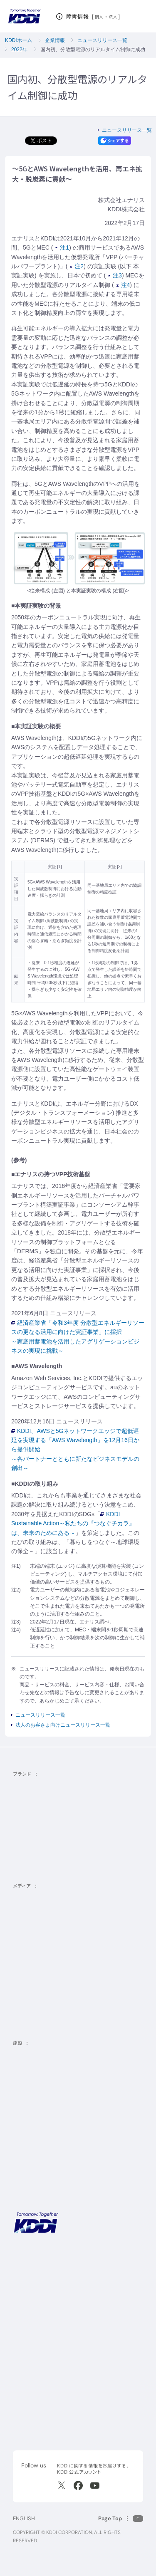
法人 (113, 17)
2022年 (19, 49)
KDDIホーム (18, 40)
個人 (99, 17)
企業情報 (55, 40)
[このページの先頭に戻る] (120, 2518)
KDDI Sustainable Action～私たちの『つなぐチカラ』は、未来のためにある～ (73, 1523)
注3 (115, 275)
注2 (77, 266)
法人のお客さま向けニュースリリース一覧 (62, 1725)
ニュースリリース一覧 (102, 40)
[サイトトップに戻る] (24, 16)
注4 (123, 285)
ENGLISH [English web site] (24, 2518)
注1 (62, 247)
